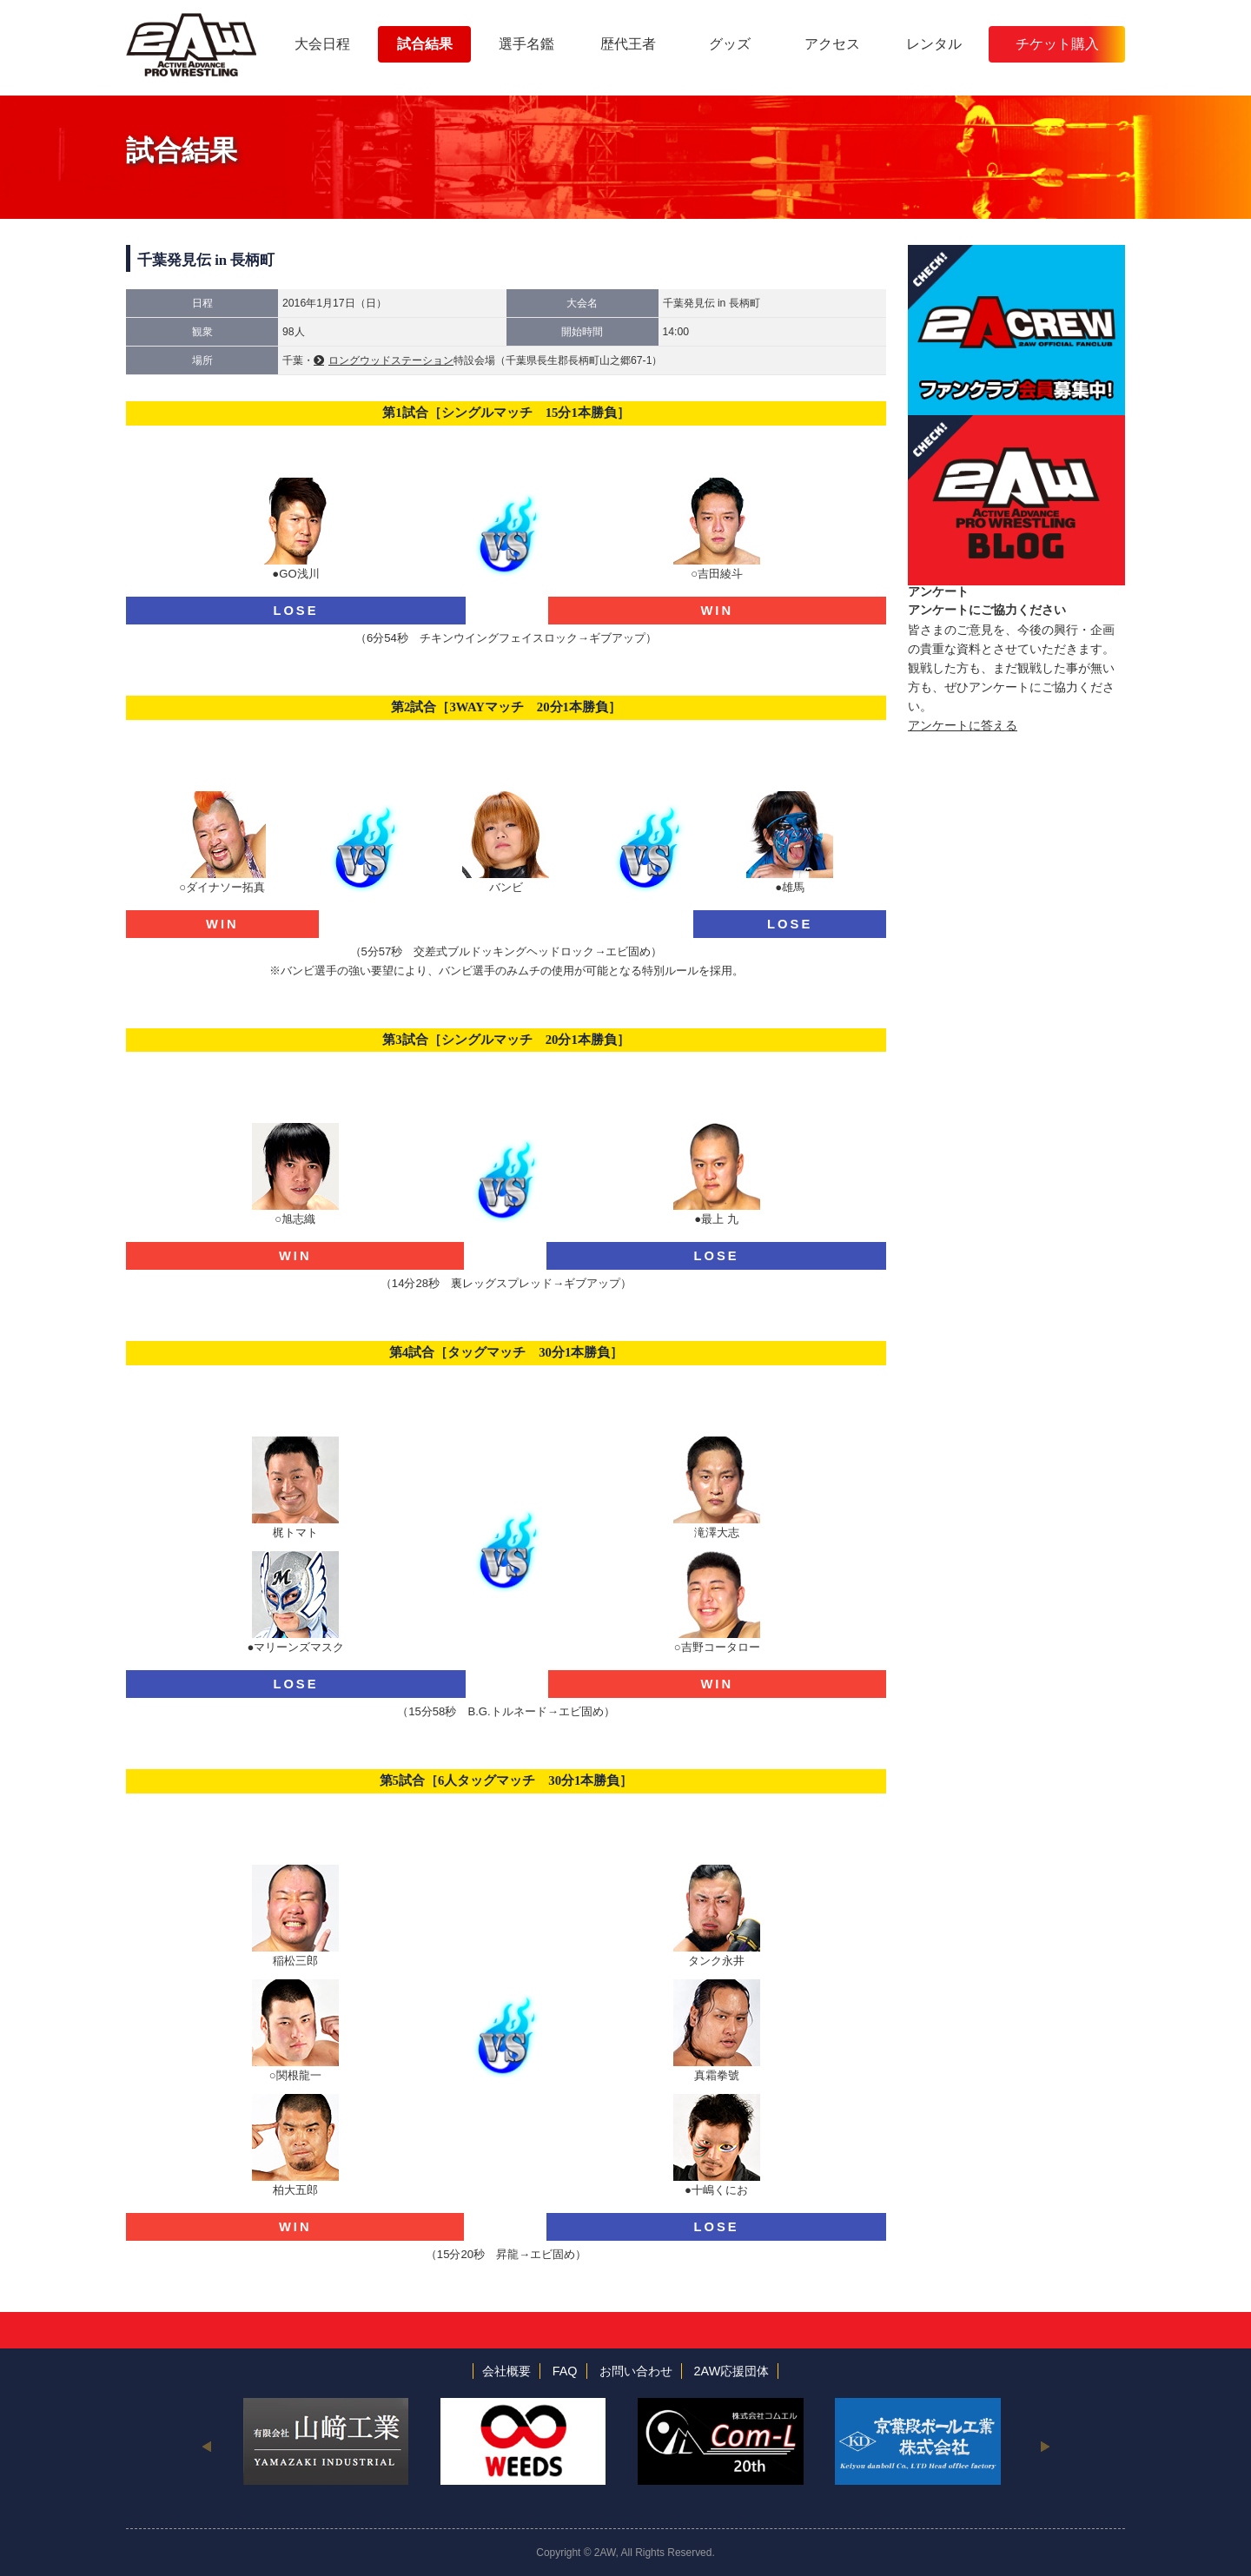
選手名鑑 (526, 43)
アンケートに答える (962, 725)
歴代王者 (628, 43)
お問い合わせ (635, 2371)
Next (1044, 2446)
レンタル (934, 43)
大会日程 (322, 43)
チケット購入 (1057, 43)
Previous (206, 2446)
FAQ (565, 2371)
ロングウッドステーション (390, 360)
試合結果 (425, 43)
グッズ (730, 43)
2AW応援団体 (732, 2371)
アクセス (832, 43)
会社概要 (506, 2371)
